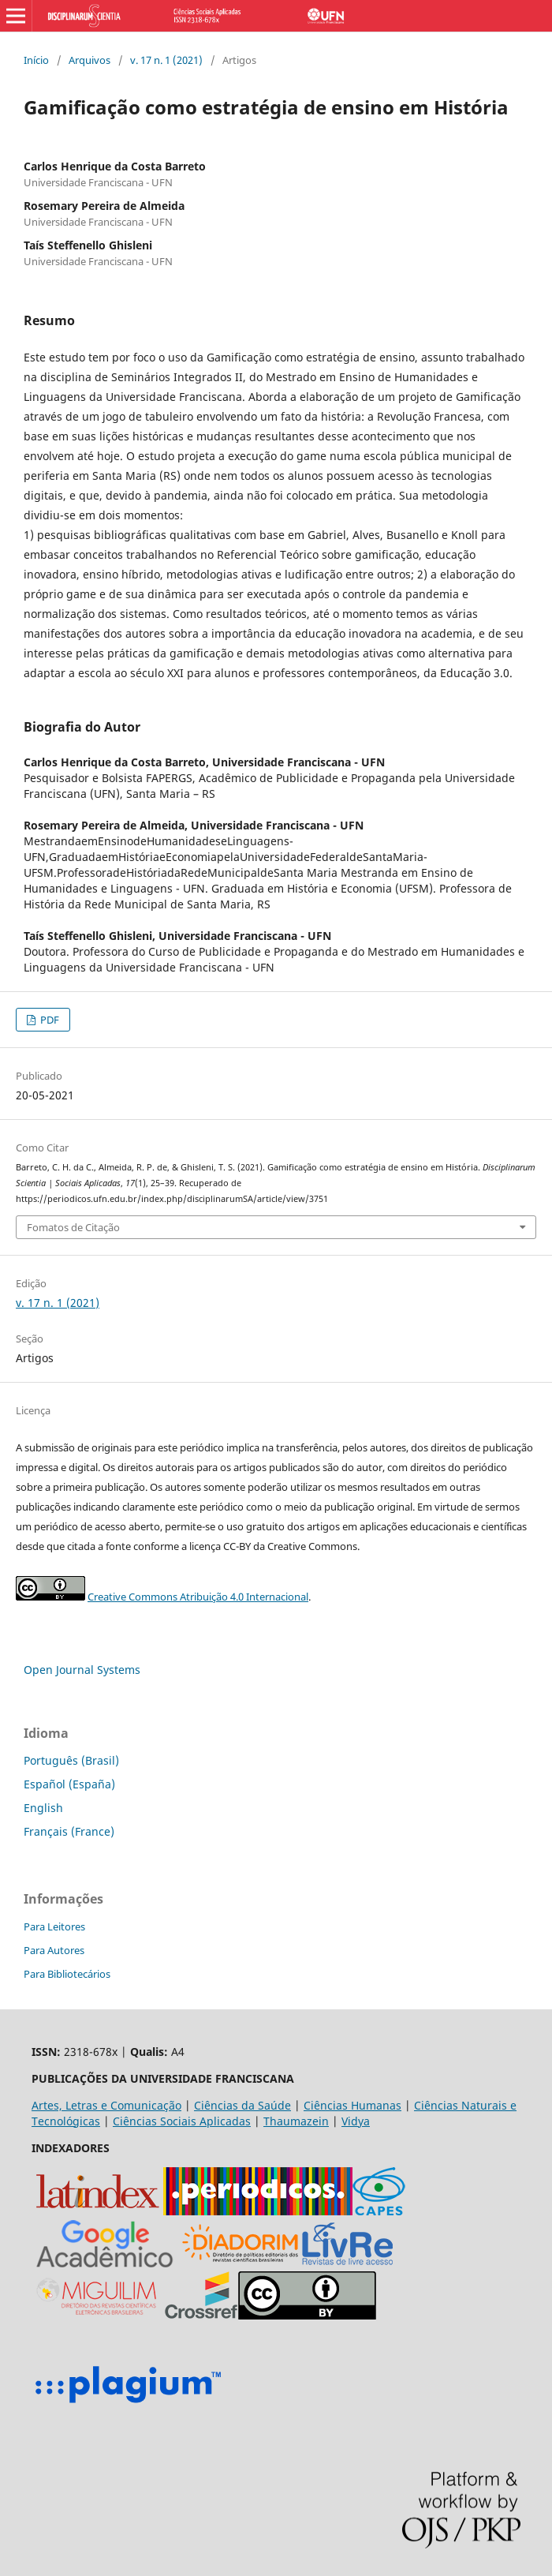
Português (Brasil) (71, 1760)
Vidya (355, 2121)
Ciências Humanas (352, 2105)
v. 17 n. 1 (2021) (166, 60)
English (43, 1807)
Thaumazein (296, 2121)
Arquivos (89, 60)
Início (36, 60)
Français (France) (69, 1831)
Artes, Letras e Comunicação (106, 2105)
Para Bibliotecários (67, 1974)
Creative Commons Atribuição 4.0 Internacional (198, 1596)
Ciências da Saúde (242, 2105)
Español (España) (69, 1784)
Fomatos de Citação (73, 1227)
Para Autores (54, 1950)
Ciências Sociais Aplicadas (182, 2121)
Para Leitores (54, 1926)
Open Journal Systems (82, 1669)
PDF (48, 1020)
